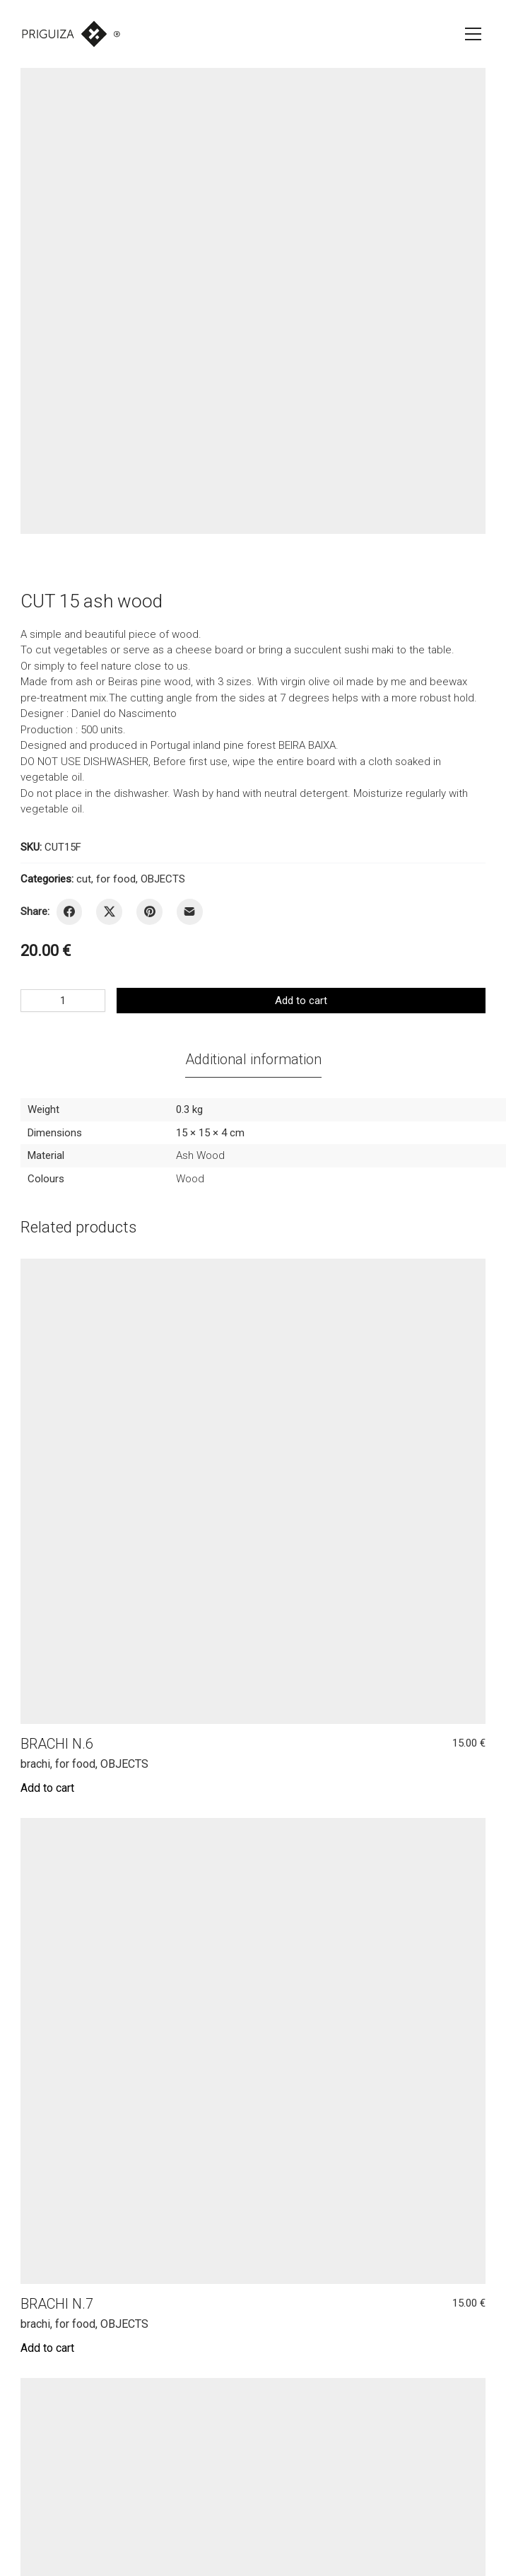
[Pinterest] (149, 912)
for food (116, 879)
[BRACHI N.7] (253, 2051)
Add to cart (301, 1000)
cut (83, 879)
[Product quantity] (62, 1000)
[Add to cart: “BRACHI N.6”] (47, 1788)
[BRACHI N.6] (253, 1492)
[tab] (253, 1059)
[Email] (190, 912)
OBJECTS (163, 879)
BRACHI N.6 (56, 1743)
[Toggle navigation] (473, 34)
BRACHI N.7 (56, 2303)
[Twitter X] (109, 912)
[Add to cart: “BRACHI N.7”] (47, 2348)
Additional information (253, 1059)
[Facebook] (70, 912)
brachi (35, 1764)
